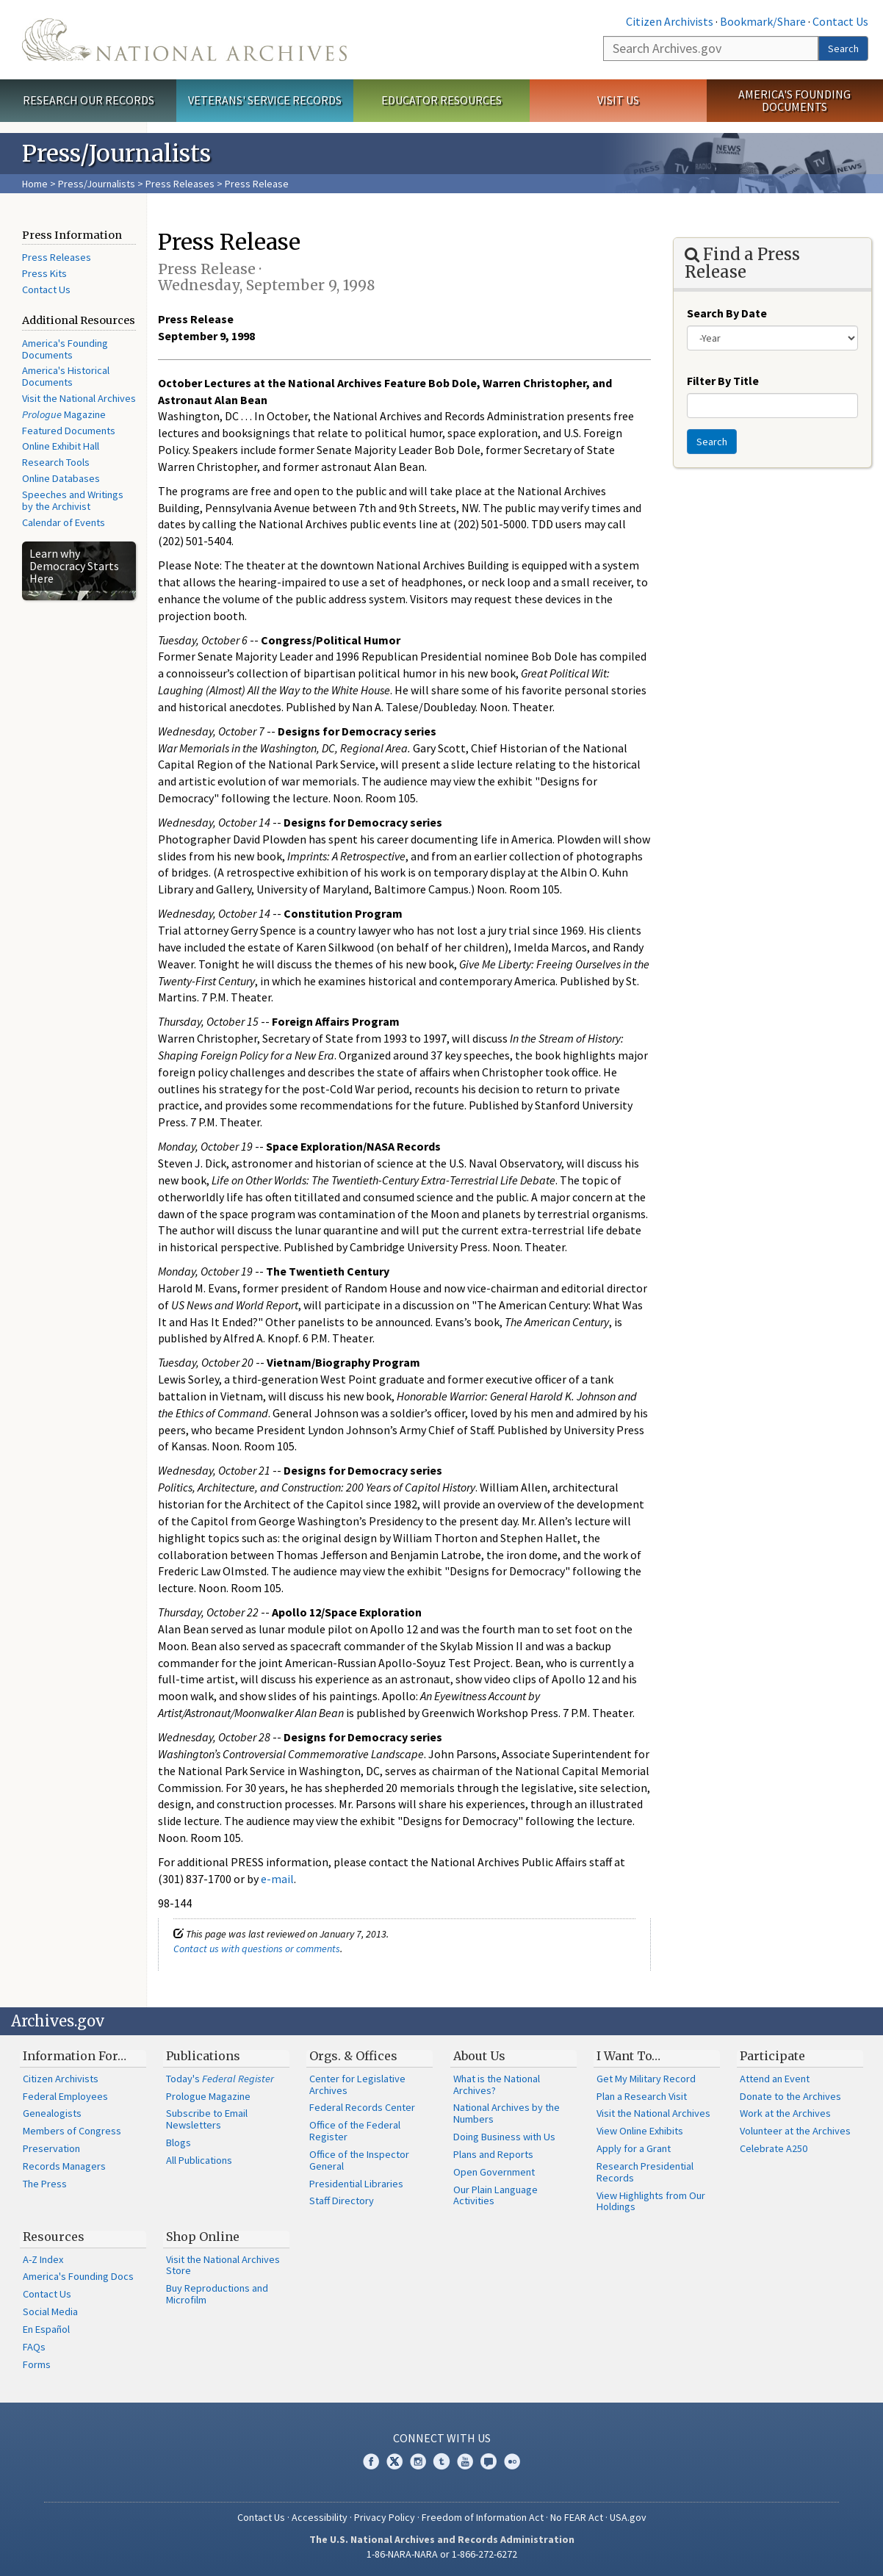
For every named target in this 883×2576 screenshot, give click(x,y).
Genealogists (52, 2113)
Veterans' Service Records (265, 100)
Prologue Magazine (208, 2096)
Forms (37, 2364)
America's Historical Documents (65, 376)
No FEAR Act (576, 2517)
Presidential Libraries (356, 2183)
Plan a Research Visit (642, 2096)
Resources (53, 2236)
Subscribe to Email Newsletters (207, 2119)
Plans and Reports (493, 2154)
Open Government (494, 2172)
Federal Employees (65, 2096)
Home (35, 183)
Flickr (512, 2461)
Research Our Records (88, 100)
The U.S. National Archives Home (184, 39)
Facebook (371, 2461)
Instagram (418, 2461)
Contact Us (840, 21)
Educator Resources (441, 100)
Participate (772, 2055)
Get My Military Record (646, 2078)
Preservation (51, 2148)
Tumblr (441, 2461)
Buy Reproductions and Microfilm (217, 2293)
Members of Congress (72, 2130)
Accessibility (319, 2517)
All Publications (199, 2160)
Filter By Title (723, 380)
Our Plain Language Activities (495, 2195)
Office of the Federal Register (354, 2130)
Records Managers (64, 2166)
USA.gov (628, 2517)
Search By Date (727, 313)
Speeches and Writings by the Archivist (72, 500)
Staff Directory (341, 2200)
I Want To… (628, 2055)
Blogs (178, 2142)
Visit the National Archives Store (223, 2265)
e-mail (277, 1878)
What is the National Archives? (496, 2084)
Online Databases (61, 478)
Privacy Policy (384, 2517)
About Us (479, 2055)
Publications (203, 2055)
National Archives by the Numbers (506, 2113)
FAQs (34, 2346)
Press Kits (44, 273)
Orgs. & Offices (353, 2055)
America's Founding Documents (794, 100)
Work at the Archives (785, 2113)
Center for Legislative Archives (357, 2084)
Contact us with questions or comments (256, 1948)
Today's (220, 2078)
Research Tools (56, 462)
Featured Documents (68, 430)
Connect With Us (442, 2438)
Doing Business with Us (504, 2136)
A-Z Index (43, 2259)
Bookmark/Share (763, 21)
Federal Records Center (362, 2107)
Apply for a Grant (634, 2148)
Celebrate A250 (773, 2148)
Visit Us (618, 100)
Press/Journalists (96, 183)
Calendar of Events (63, 522)
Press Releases (180, 183)
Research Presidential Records (645, 2171)
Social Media (50, 2311)
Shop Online (202, 2236)
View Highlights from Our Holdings (651, 2201)
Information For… (74, 2055)
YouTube (465, 2461)
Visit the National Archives (79, 398)
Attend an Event (775, 2078)
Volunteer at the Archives (795, 2130)
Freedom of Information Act (483, 2517)
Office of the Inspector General (359, 2160)
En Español (46, 2329)
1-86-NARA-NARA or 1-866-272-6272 (442, 2554)
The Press (45, 2183)
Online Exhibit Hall (60, 446)
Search (843, 48)
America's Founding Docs (78, 2276)
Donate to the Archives (790, 2096)
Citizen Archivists (669, 21)
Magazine (64, 414)
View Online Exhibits (640, 2130)
